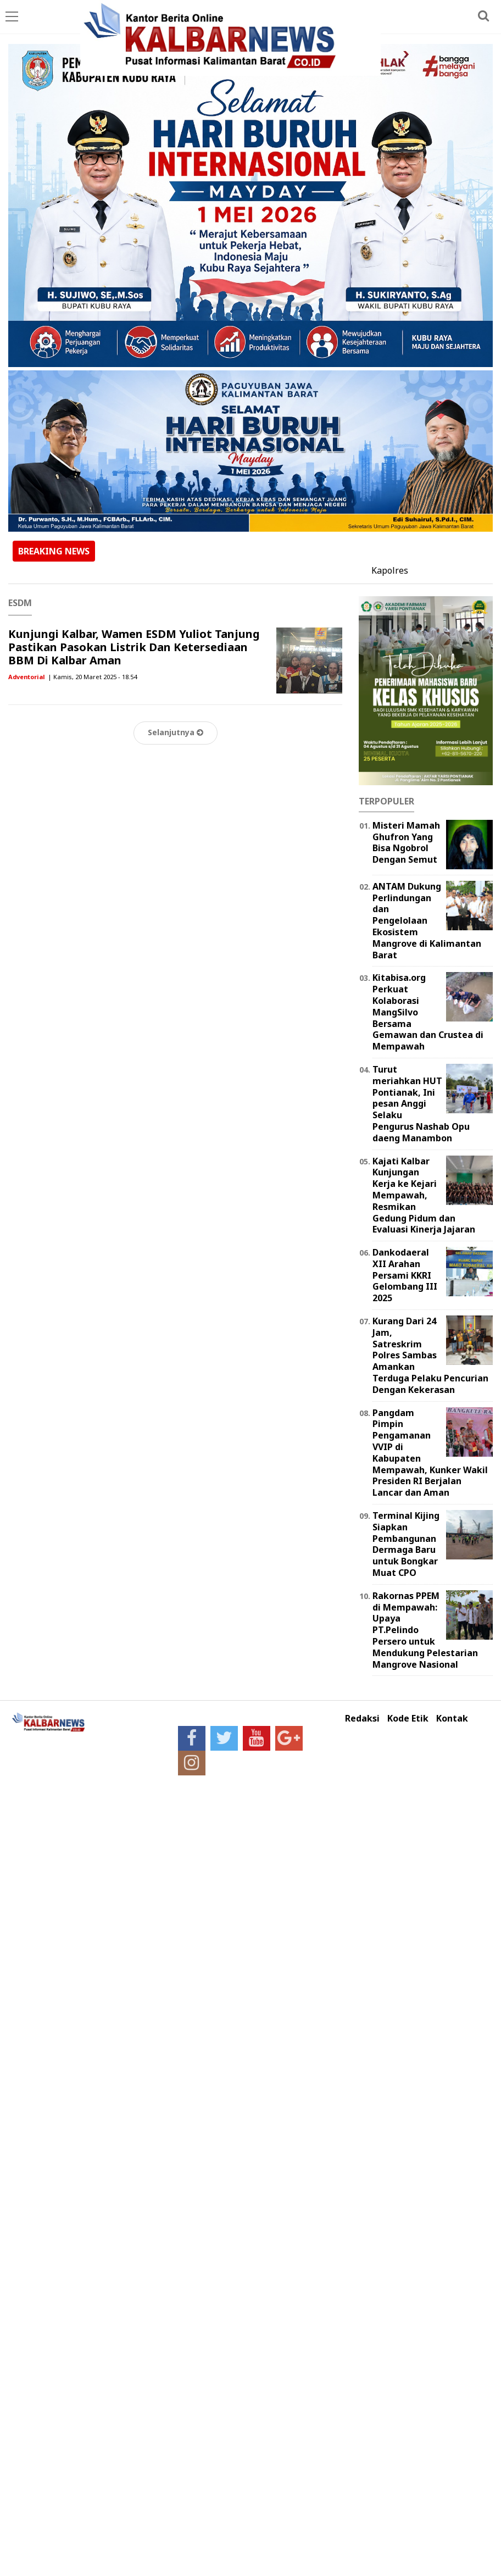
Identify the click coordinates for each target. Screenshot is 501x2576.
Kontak (452, 1718)
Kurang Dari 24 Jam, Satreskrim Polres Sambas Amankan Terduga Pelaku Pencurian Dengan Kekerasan (430, 1355)
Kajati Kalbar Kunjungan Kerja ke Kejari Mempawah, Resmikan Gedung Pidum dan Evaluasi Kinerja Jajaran (423, 1195)
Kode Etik (407, 1718)
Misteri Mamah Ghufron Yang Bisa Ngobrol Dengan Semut (406, 842)
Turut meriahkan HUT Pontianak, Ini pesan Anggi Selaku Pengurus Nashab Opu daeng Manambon (421, 1103)
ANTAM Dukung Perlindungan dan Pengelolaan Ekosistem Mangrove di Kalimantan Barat (426, 920)
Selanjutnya (175, 732)
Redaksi (362, 1718)
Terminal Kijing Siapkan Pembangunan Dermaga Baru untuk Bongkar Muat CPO (405, 1544)
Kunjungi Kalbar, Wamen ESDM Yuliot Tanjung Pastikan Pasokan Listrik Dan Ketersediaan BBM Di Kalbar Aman (134, 647)
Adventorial (26, 677)
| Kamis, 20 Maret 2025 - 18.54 (92, 677)
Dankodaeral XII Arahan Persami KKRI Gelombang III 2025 (404, 1275)
